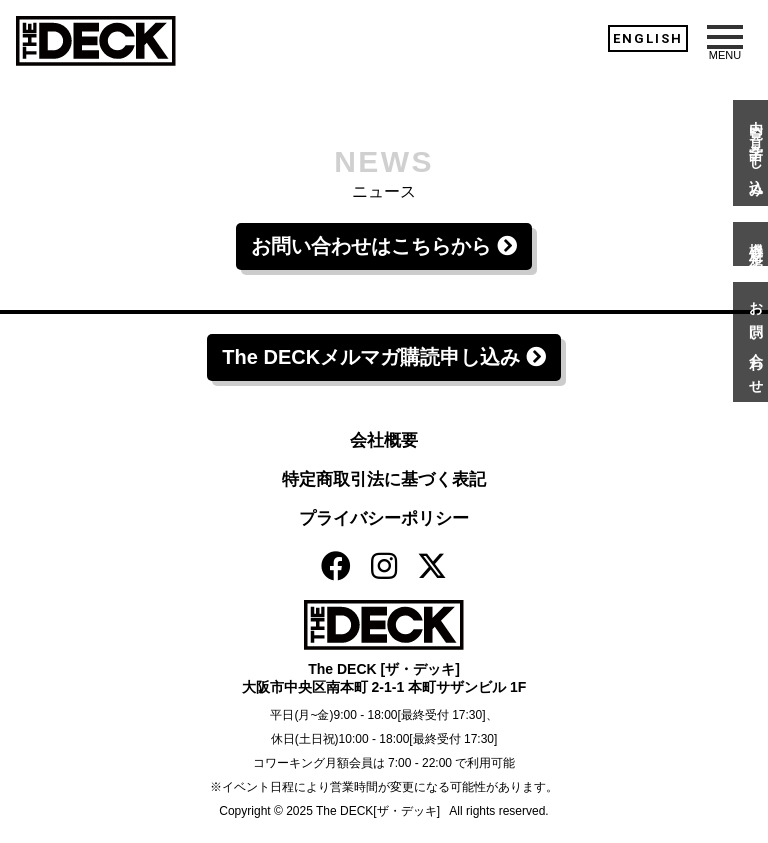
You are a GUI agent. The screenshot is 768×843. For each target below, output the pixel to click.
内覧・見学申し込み (756, 153)
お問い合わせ (756, 342)
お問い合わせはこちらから (384, 246)
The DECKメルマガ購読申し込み (383, 357)
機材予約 (756, 244)
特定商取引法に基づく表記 (384, 479)
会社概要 (384, 440)
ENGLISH (648, 38)
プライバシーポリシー (384, 518)
